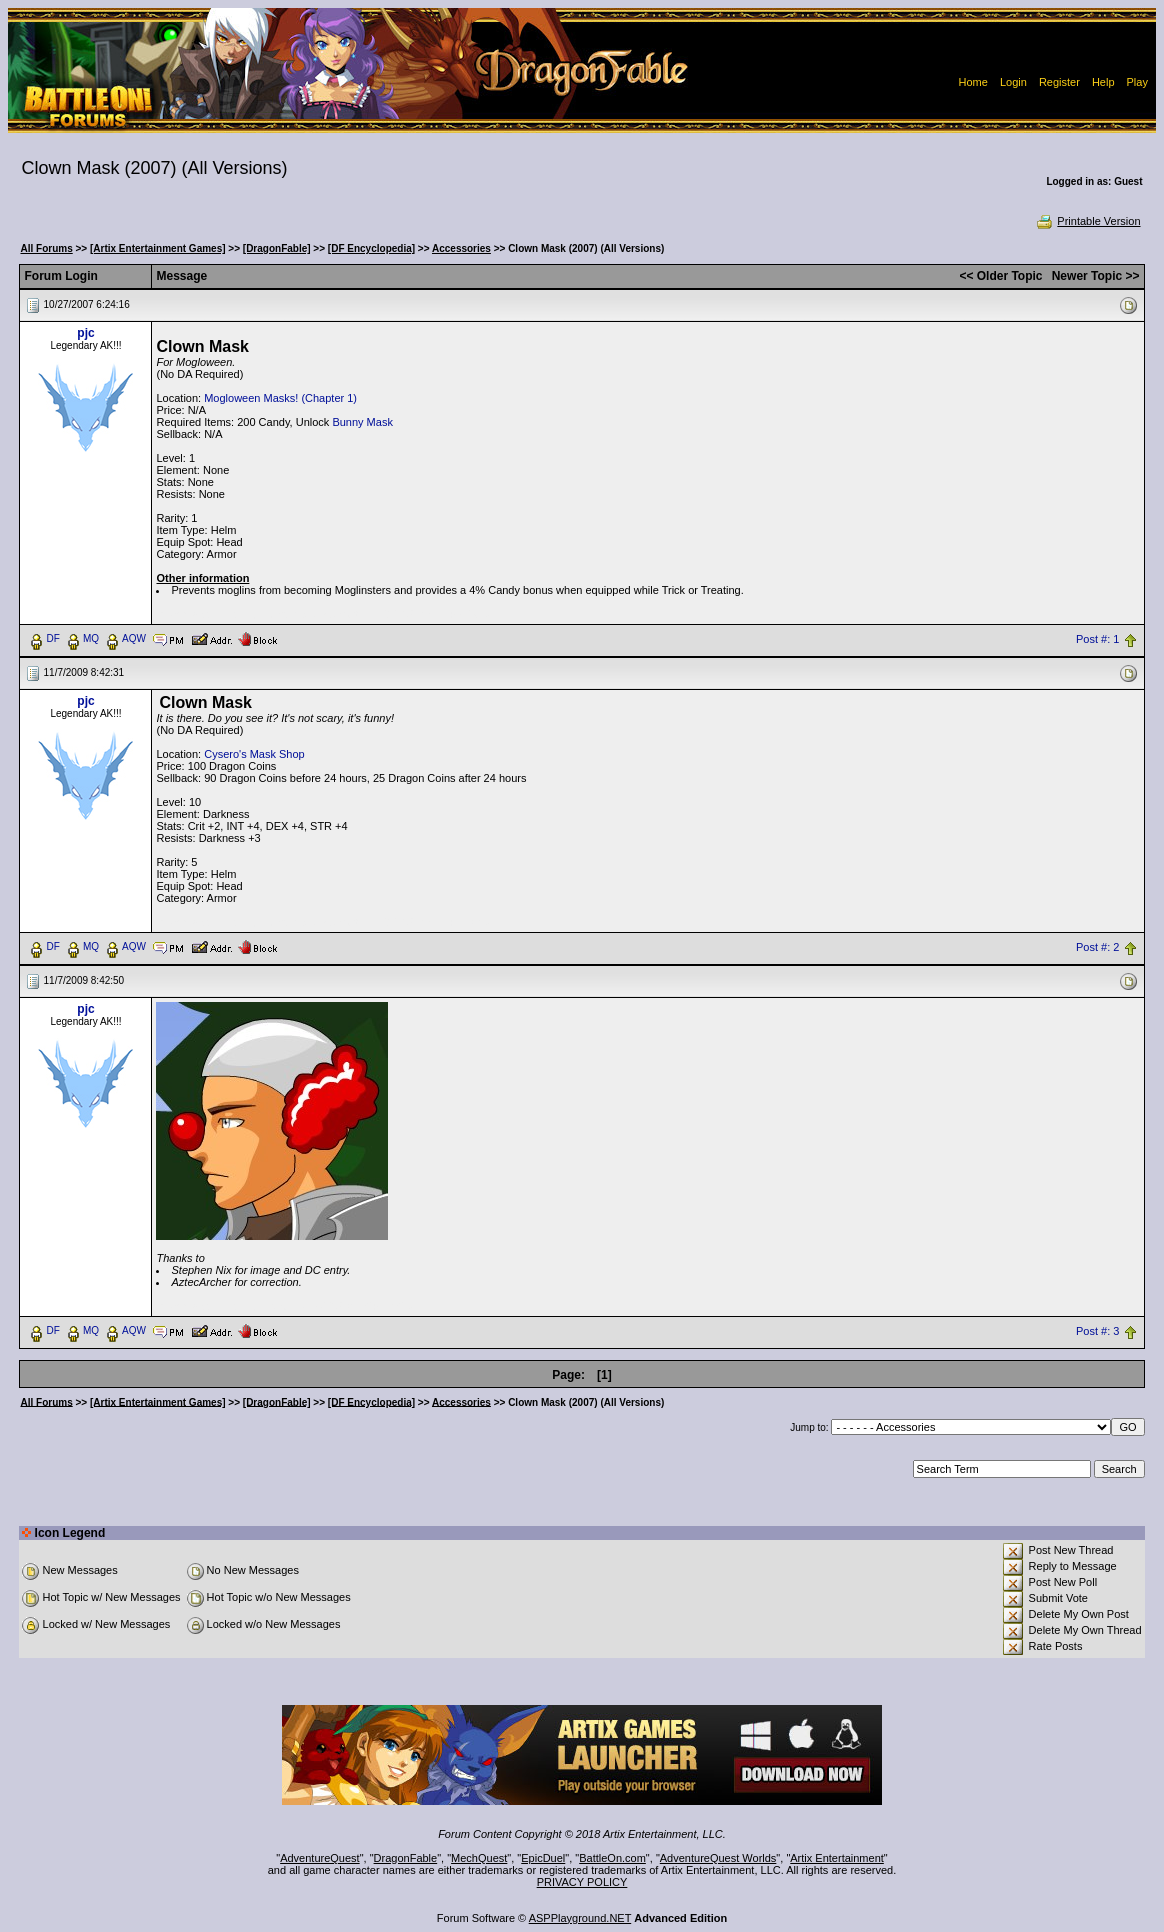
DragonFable (406, 1858)
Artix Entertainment (837, 1858)
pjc (85, 333)
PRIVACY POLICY (582, 1882)
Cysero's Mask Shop (254, 754)
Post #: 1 (1097, 639)
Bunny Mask (362, 422)
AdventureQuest (320, 1858)
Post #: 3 (1097, 1331)
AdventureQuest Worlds (718, 1858)
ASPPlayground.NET (580, 1918)
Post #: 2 (1097, 947)
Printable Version (1087, 221)
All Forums (46, 248)
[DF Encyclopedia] (371, 248)
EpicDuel (543, 1858)
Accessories (461, 248)
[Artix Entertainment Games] (158, 248)
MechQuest (479, 1858)
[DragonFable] (277, 248)
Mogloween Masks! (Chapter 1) (280, 398)
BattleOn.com (612, 1858)
